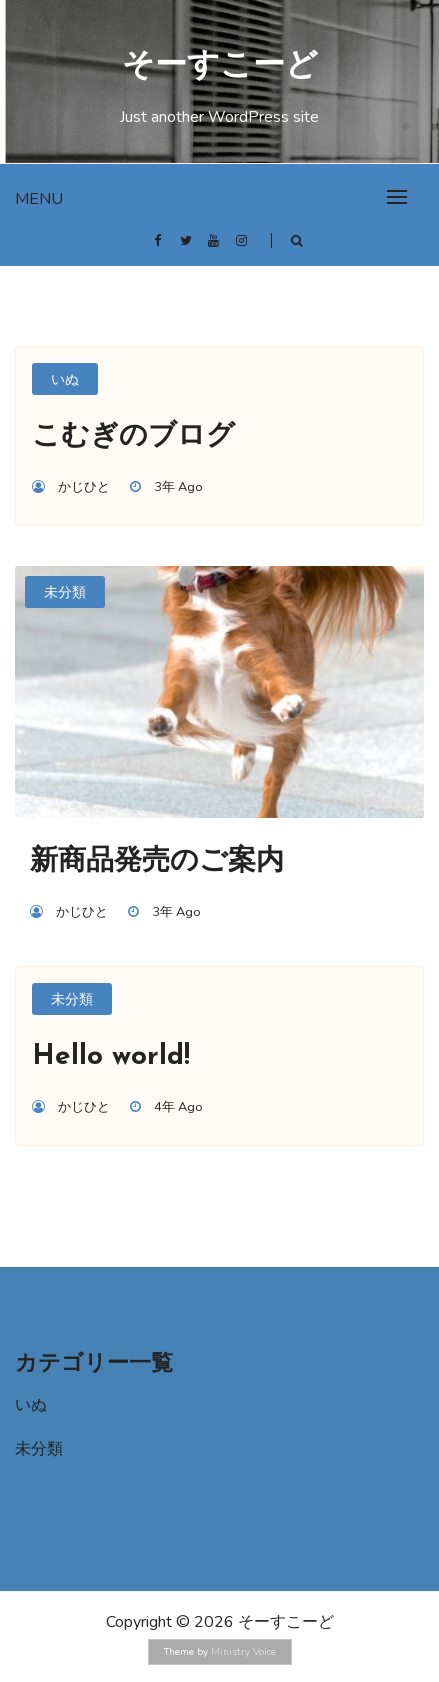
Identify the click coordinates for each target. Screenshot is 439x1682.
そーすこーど (220, 67)
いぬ (65, 379)
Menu (39, 199)
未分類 (65, 592)
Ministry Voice (243, 1652)
